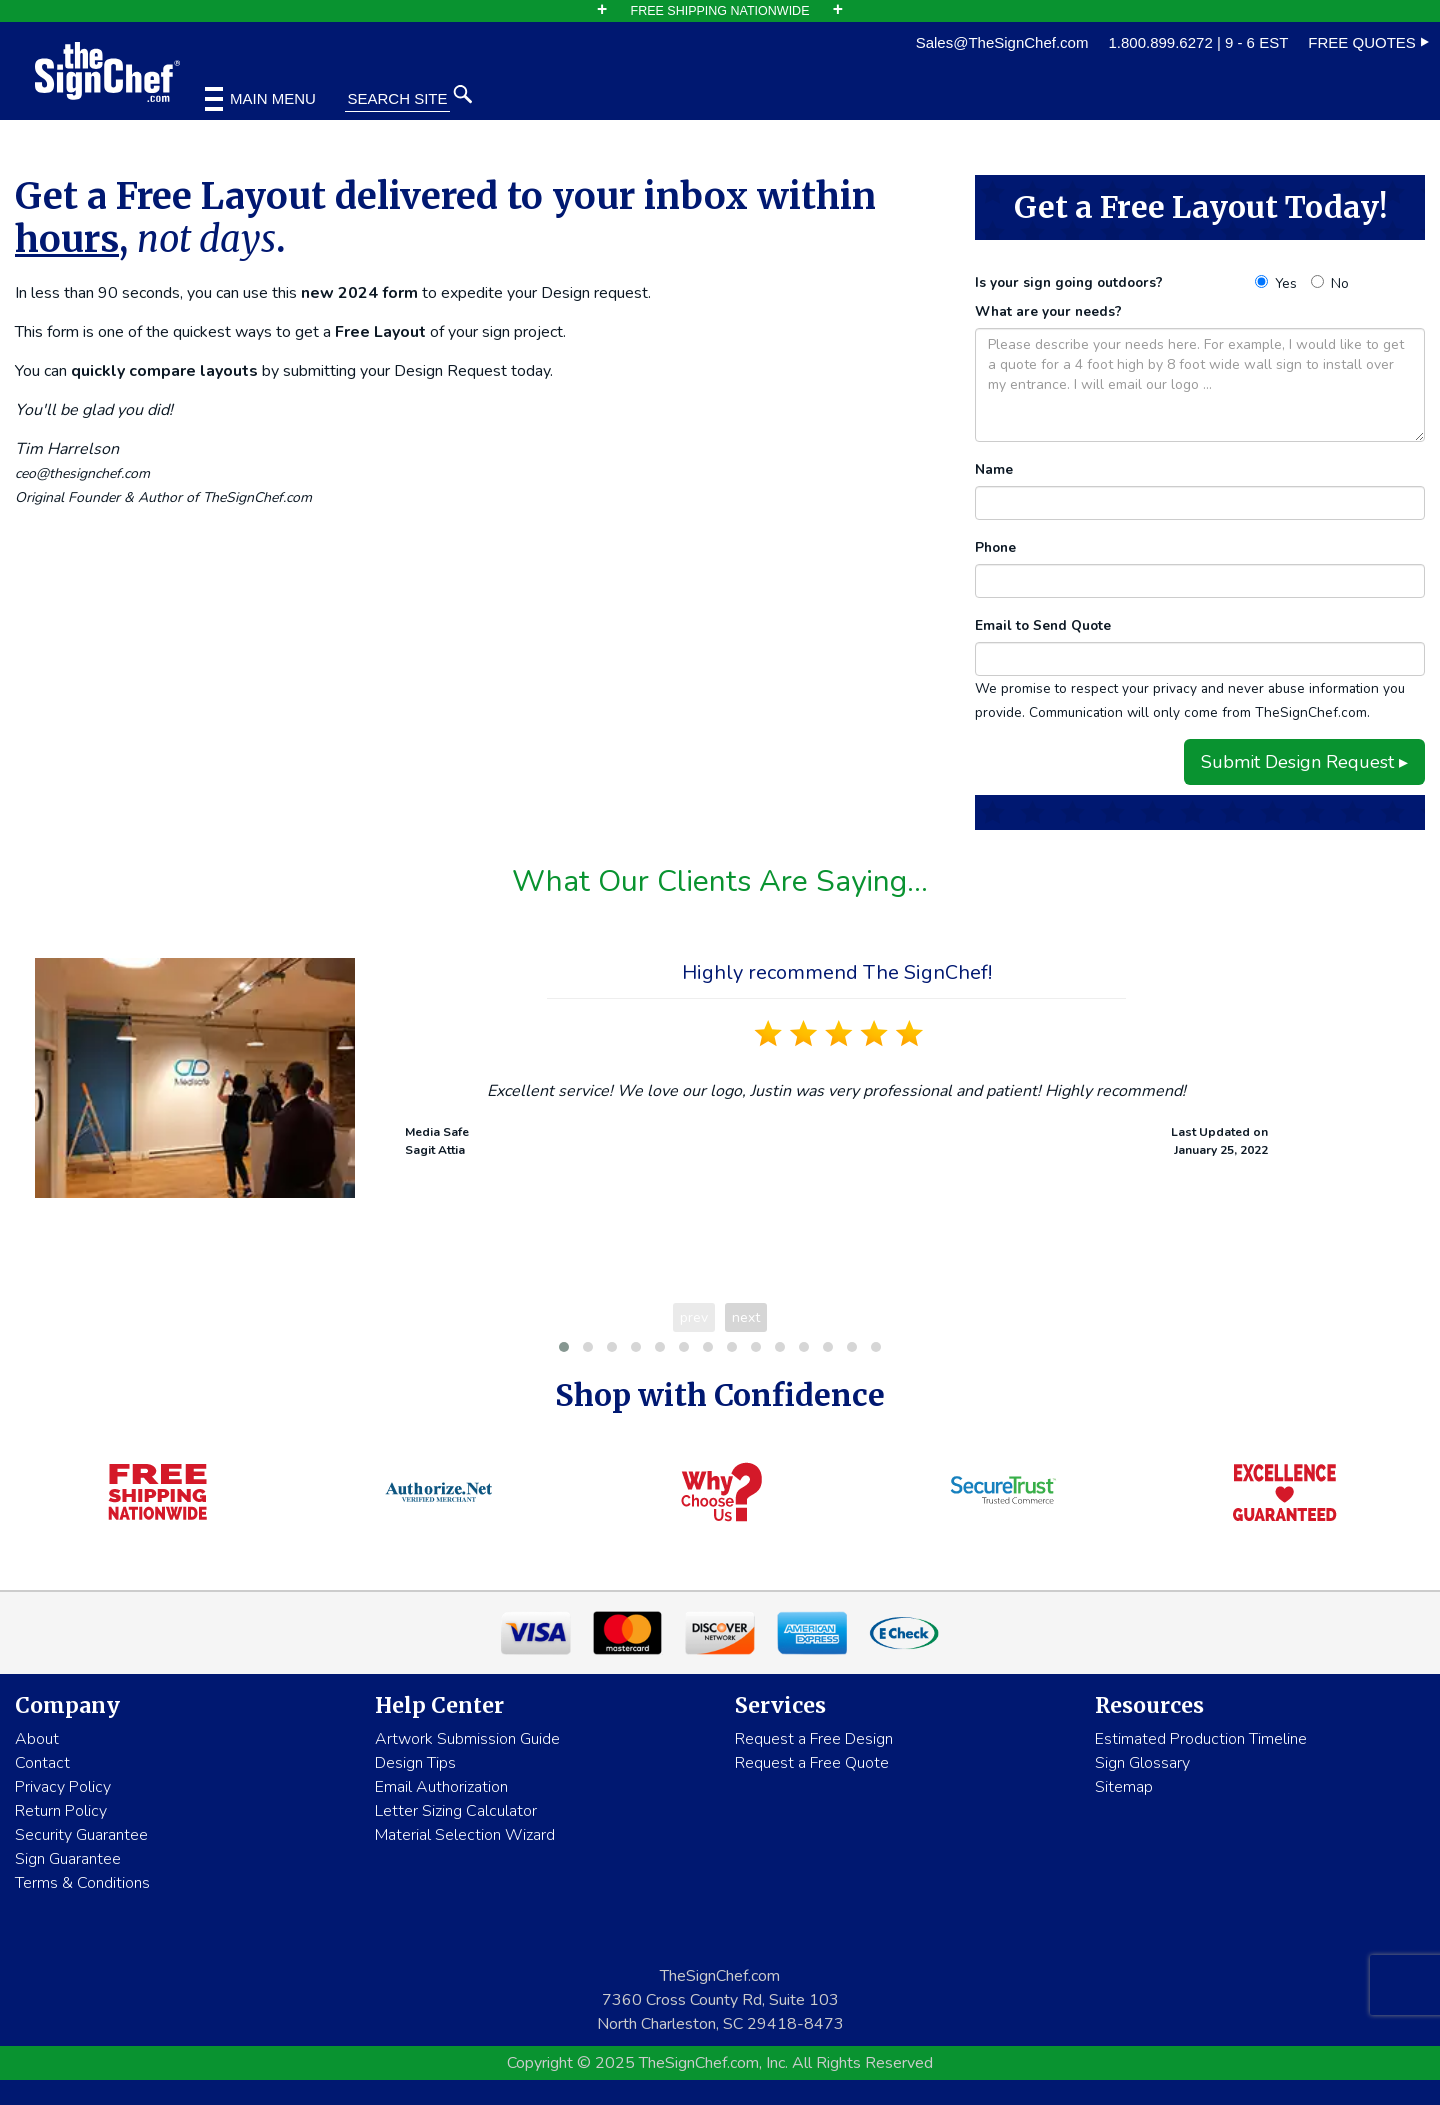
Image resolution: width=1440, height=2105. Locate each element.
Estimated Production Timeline (1201, 1739)
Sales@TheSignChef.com (1002, 42)
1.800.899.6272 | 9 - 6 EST (1198, 42)
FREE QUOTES (1369, 42)
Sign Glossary (1142, 1763)
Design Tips (415, 1763)
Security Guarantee (81, 1835)
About (37, 1739)
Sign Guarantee (68, 1859)
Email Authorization (441, 1787)
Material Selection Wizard (465, 1835)
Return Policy (61, 1811)
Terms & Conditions (82, 1883)
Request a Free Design (814, 1739)
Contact (42, 1763)
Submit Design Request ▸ (1304, 762)
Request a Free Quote (812, 1763)
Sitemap (1124, 1787)
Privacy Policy (63, 1787)
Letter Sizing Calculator (456, 1811)
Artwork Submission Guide (467, 1739)
